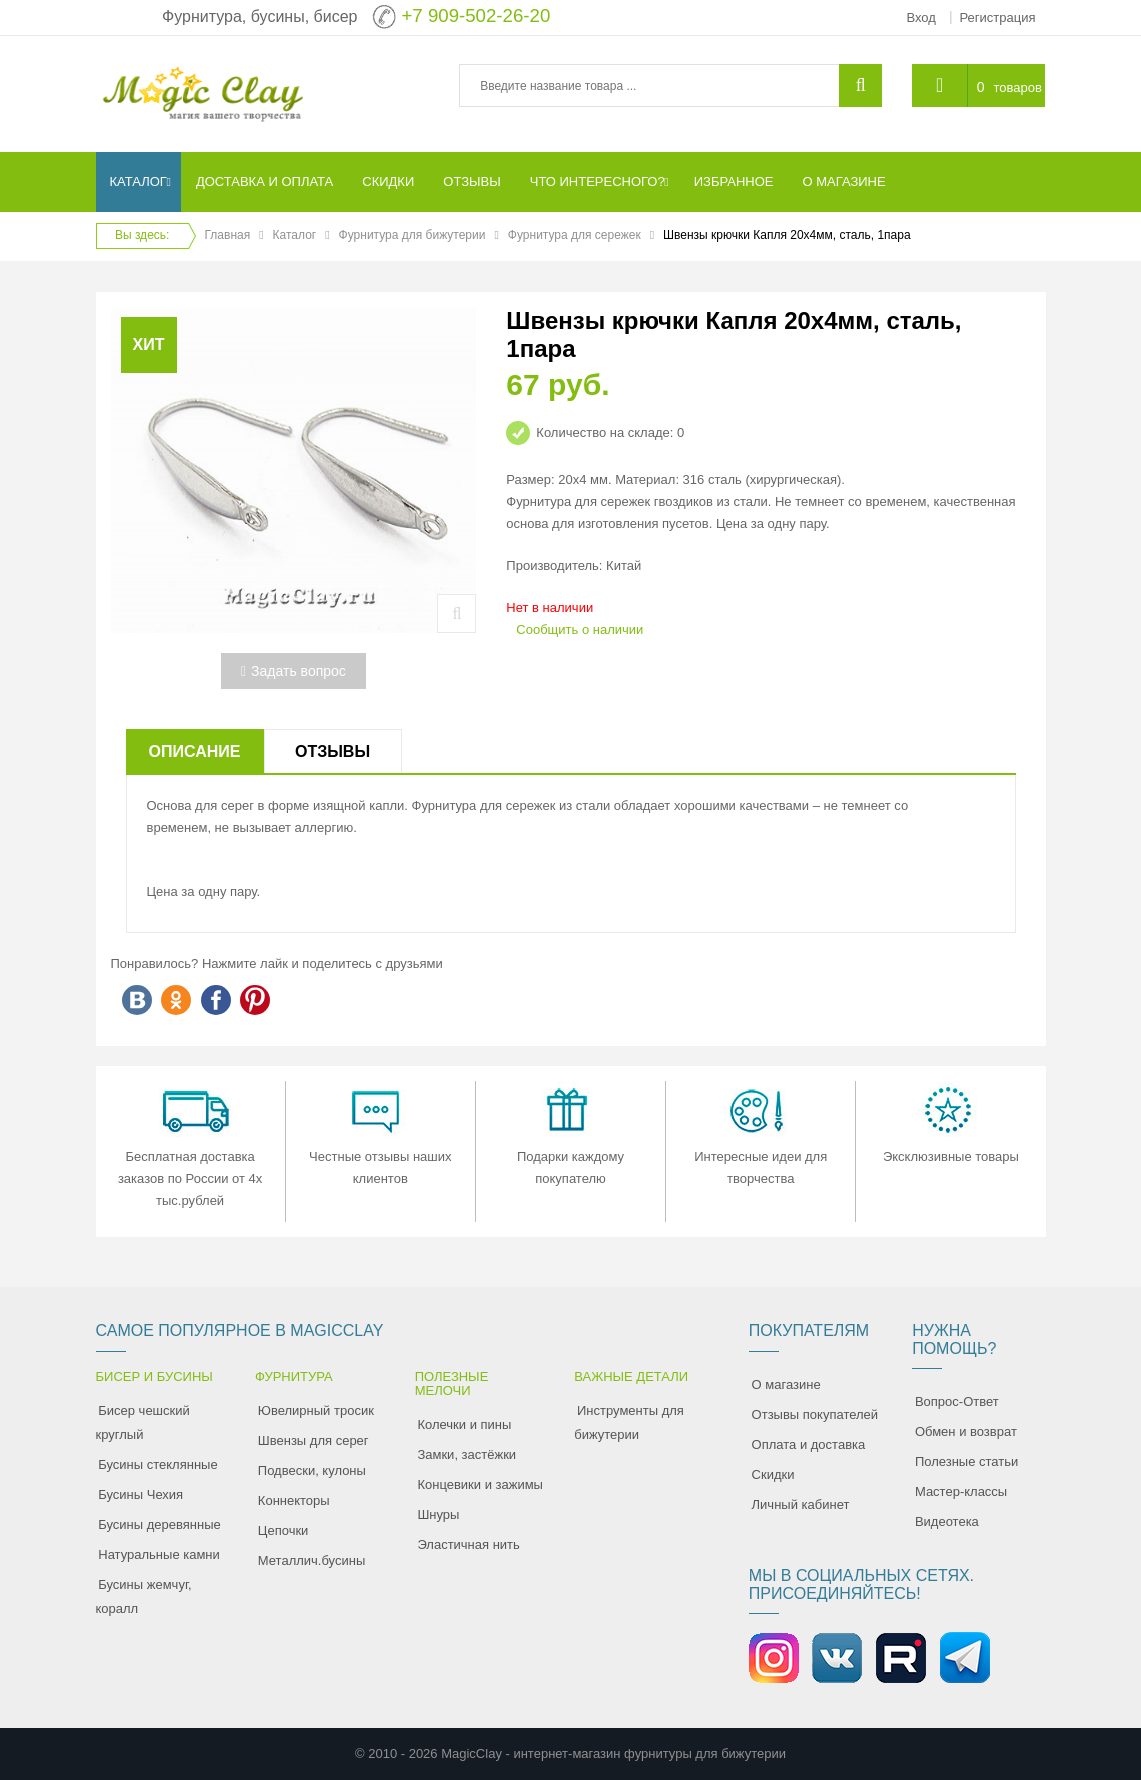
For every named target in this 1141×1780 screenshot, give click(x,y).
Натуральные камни (159, 1554)
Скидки (773, 1474)
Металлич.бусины (311, 1560)
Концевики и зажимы (480, 1484)
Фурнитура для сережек (574, 235)
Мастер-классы (961, 1491)
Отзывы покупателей (815, 1414)
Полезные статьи (966, 1461)
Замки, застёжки (466, 1454)
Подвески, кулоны (312, 1470)
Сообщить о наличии (579, 629)
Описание (195, 751)
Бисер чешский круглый (143, 1422)
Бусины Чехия (140, 1494)
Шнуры (438, 1514)
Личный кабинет (801, 1504)
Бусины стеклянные (157, 1464)
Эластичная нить (468, 1544)
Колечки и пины (464, 1424)
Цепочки (283, 1530)
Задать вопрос (293, 671)
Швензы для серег (313, 1440)
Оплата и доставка (809, 1444)
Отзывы (332, 751)
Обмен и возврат (966, 1431)
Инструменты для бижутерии (629, 1422)
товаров (1017, 87)
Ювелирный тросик (316, 1410)
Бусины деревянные (159, 1524)
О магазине (786, 1384)
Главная (228, 235)
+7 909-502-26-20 (475, 15)
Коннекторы (294, 1500)
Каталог (295, 235)
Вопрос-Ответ (957, 1401)
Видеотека (947, 1521)
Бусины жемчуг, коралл (144, 1596)
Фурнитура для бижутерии (412, 235)
